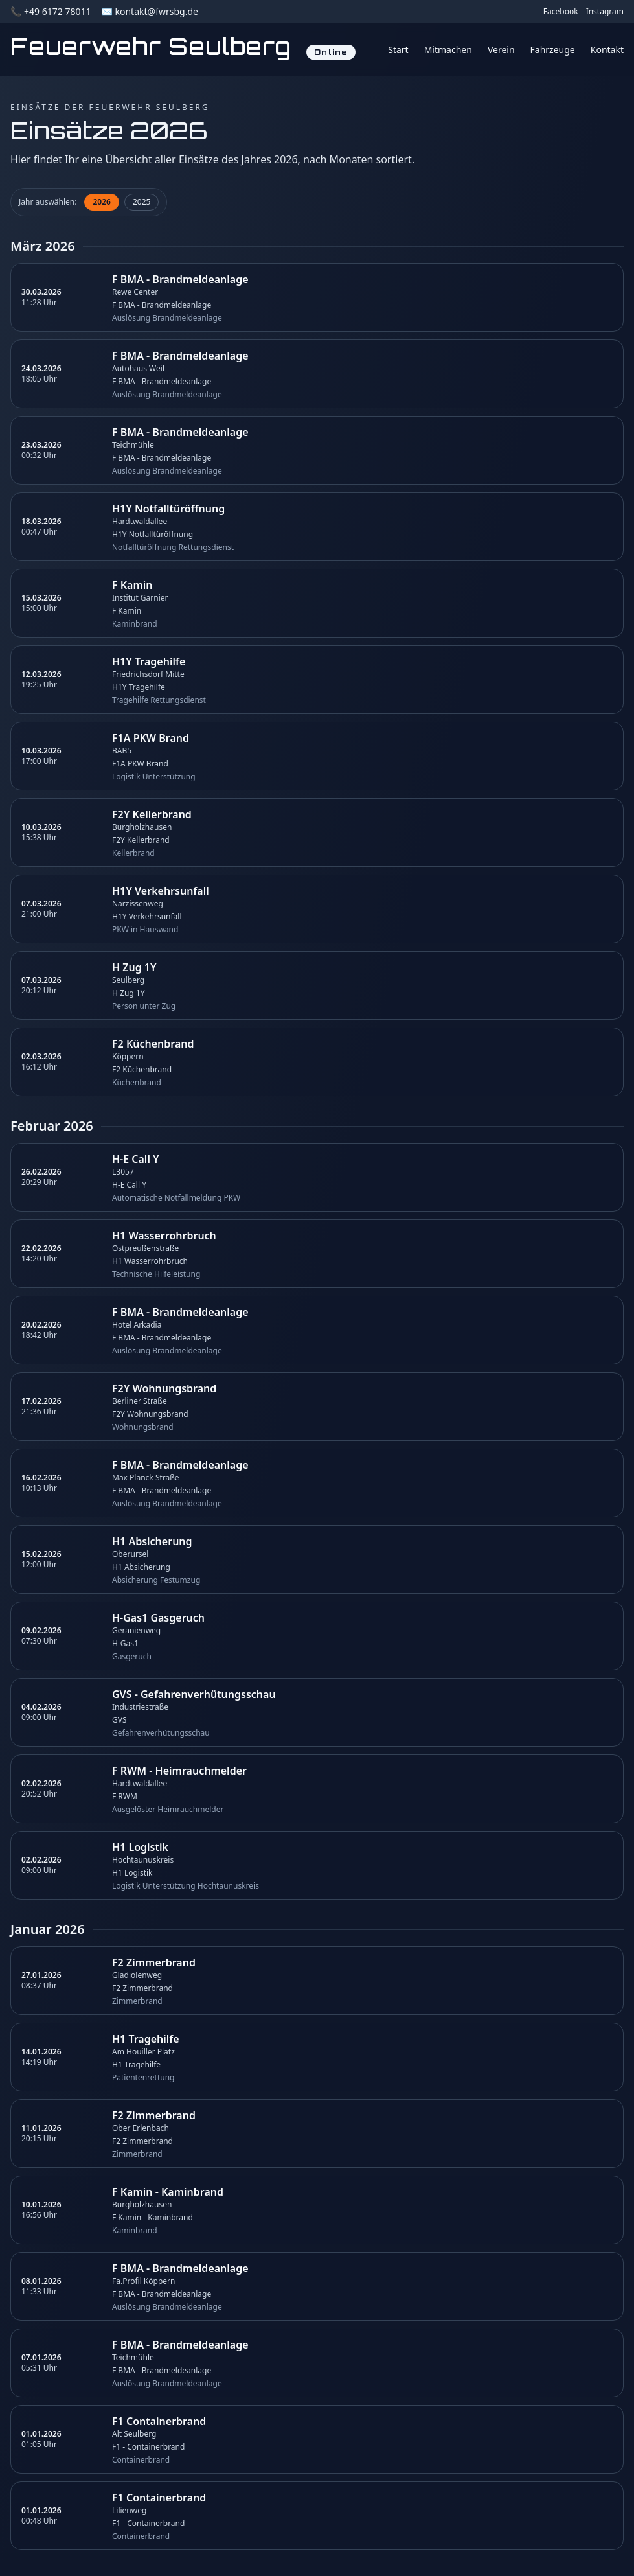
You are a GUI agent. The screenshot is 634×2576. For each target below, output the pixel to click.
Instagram (605, 11)
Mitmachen (448, 49)
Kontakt (607, 49)
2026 (101, 201)
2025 (141, 201)
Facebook (560, 11)
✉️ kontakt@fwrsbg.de (149, 11)
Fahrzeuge (552, 49)
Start (398, 49)
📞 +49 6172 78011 (50, 11)
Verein (501, 49)
